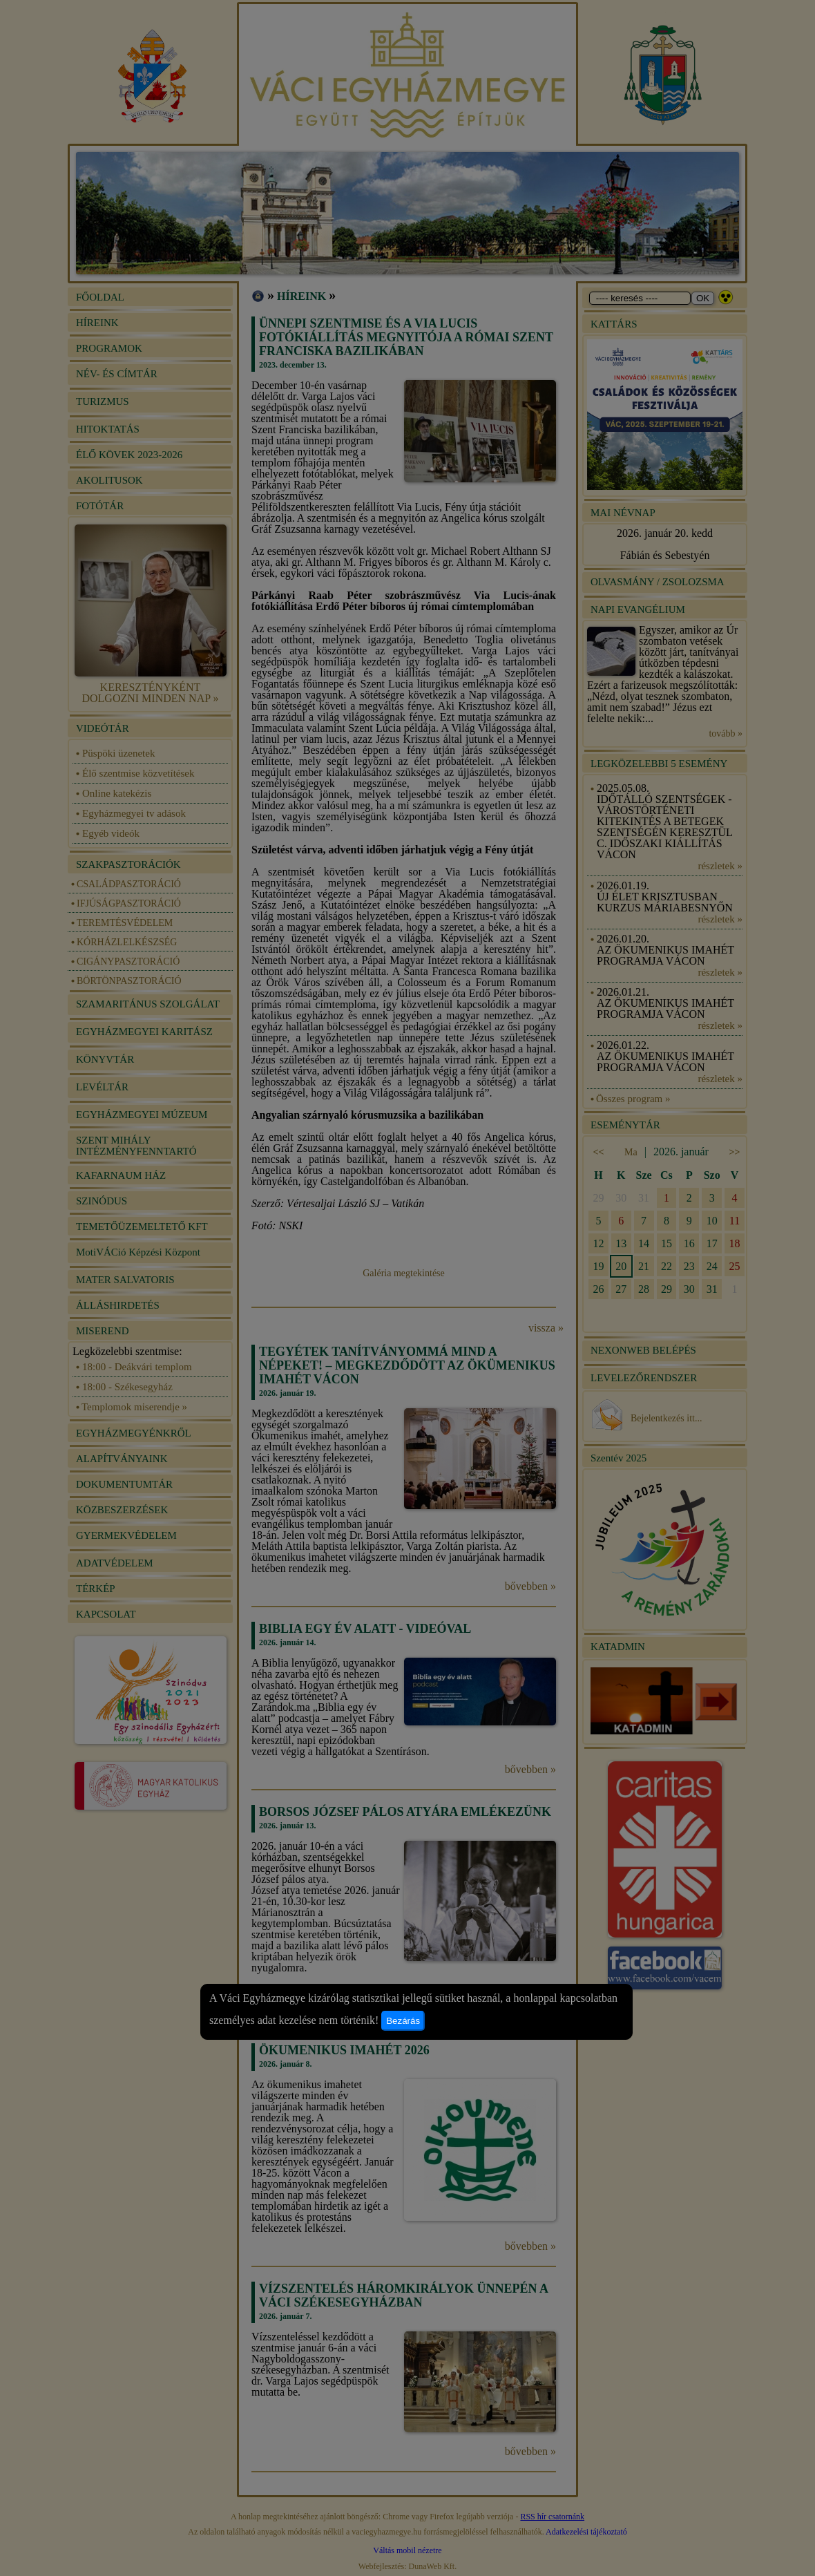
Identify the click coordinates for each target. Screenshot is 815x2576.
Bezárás (403, 2021)
